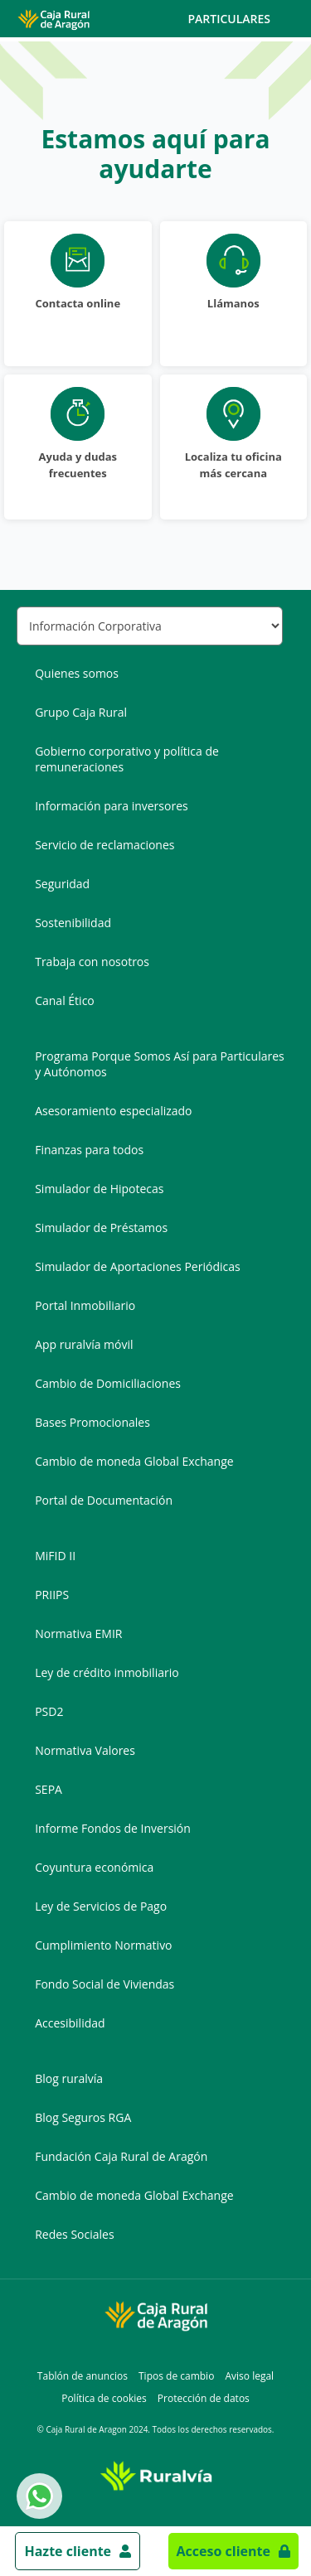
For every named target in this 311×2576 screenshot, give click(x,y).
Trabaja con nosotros (92, 961)
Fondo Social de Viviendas (104, 1984)
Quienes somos (77, 673)
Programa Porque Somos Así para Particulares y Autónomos (159, 1064)
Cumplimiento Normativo (103, 1945)
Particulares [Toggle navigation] (243, 19)
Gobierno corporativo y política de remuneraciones (127, 759)
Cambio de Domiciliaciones (108, 1383)
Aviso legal (249, 2376)
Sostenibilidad (73, 922)
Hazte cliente (67, 2551)
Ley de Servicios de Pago (101, 1906)
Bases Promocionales (92, 1422)
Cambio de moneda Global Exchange (134, 1461)
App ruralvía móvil (84, 1344)
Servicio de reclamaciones (104, 845)
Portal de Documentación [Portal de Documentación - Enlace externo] (104, 1500)
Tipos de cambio (176, 2376)
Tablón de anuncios (82, 2376)
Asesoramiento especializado (113, 1111)
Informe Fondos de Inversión (113, 1828)
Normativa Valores (85, 1750)
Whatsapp (36, 2496)
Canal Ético (65, 1000)
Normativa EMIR (78, 1633)
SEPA (48, 1789)
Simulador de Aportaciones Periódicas (137, 1266)
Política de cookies (104, 2398)
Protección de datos (204, 2398)
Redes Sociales (74, 2234)
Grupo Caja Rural (81, 712)
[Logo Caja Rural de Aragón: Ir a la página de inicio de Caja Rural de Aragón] (53, 18)
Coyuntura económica (94, 1867)
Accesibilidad (69, 2023)
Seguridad (62, 884)
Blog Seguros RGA (83, 2117)
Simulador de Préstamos (101, 1227)
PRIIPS (52, 1594)
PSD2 (49, 1711)
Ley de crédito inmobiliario (106, 1672)
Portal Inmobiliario (85, 1305)
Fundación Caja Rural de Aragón (121, 2156)
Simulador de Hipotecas (99, 1188)
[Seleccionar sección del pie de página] (150, 626)
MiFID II (55, 1555)
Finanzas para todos (89, 1150)
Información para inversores (111, 806)
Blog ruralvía (69, 2078)
